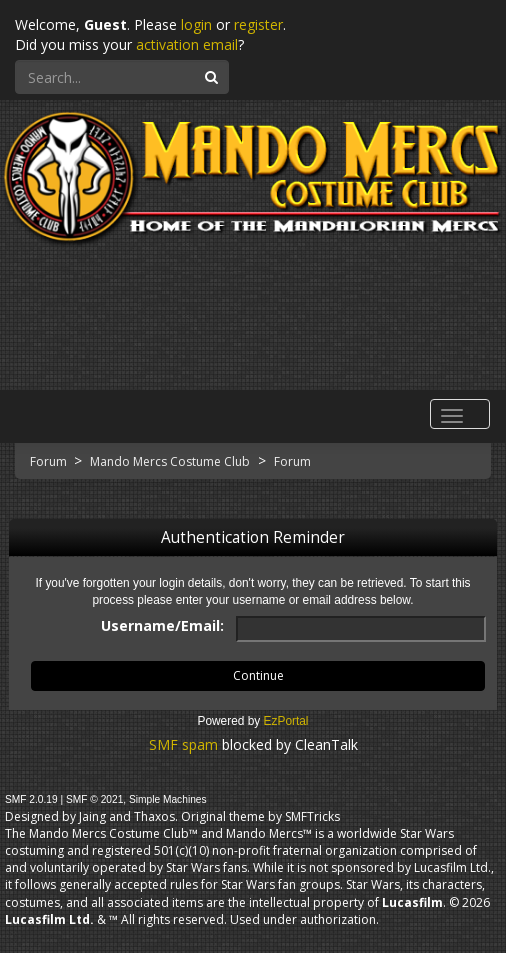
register (258, 24)
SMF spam (183, 744)
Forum (50, 461)
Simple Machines (168, 799)
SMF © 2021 (94, 799)
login (196, 24)
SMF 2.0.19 (31, 799)
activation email (187, 44)
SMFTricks (312, 816)
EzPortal (286, 721)
